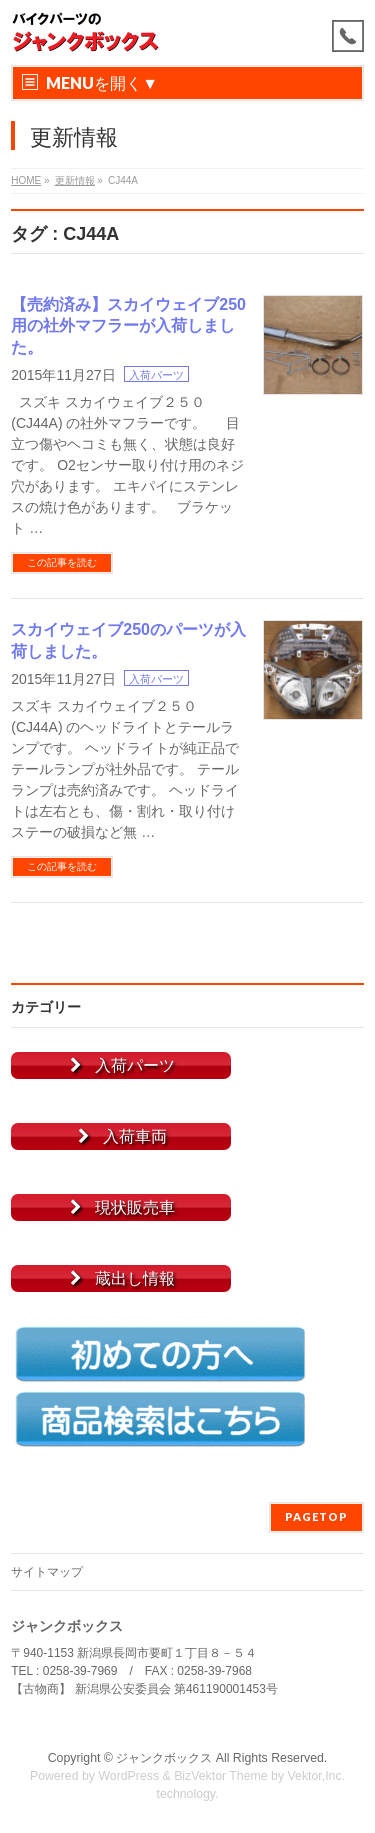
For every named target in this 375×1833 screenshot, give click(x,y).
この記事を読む (62, 562)
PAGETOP (316, 1516)
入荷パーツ (156, 375)
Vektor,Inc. (317, 1776)
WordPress (128, 1776)
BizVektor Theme (221, 1776)
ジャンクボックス (164, 1758)
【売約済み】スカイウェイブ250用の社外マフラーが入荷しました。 (128, 326)
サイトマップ (47, 1572)
